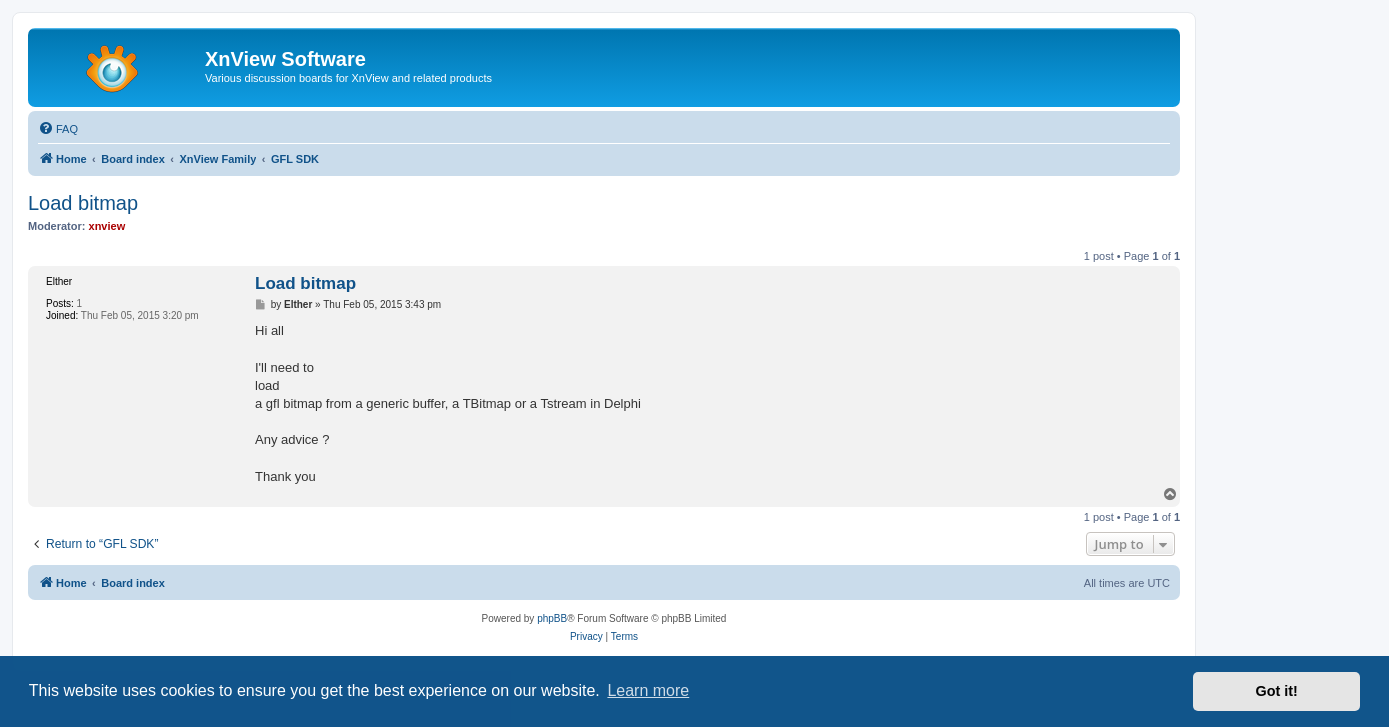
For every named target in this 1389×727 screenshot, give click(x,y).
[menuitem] (58, 129)
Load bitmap (83, 203)
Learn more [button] (648, 690)
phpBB (552, 618)
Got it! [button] (1277, 691)
